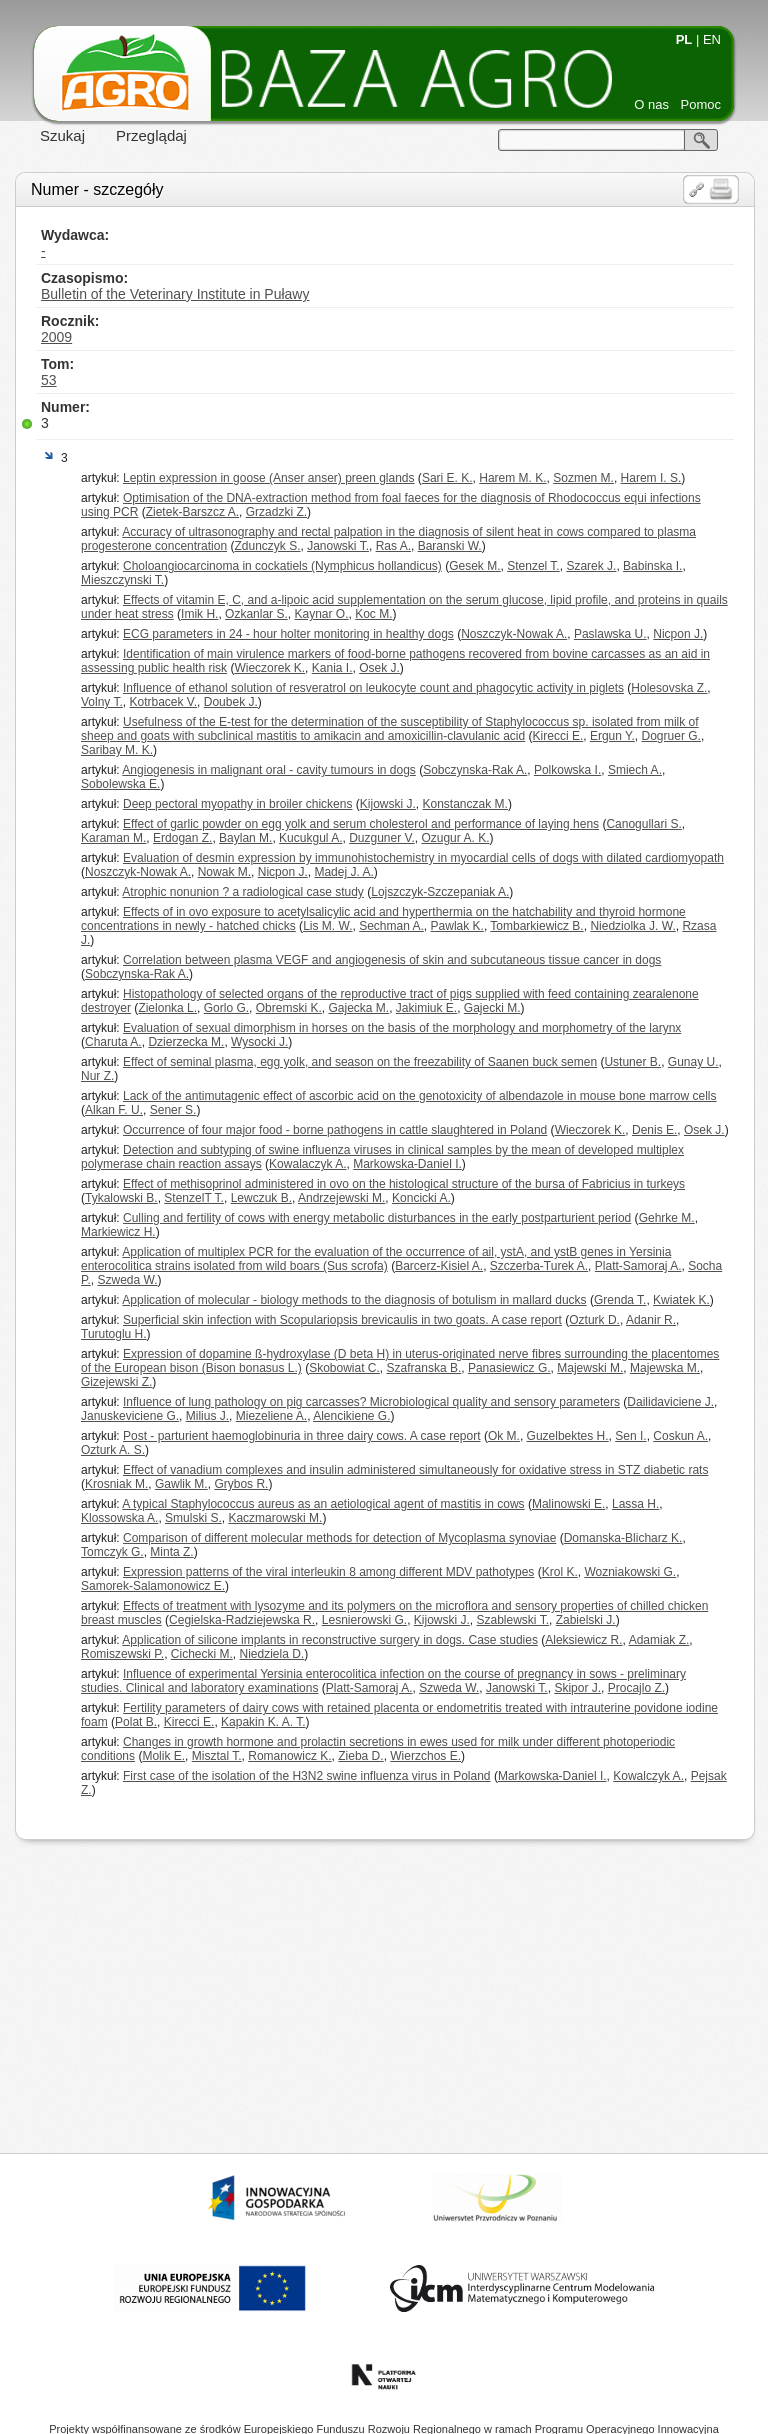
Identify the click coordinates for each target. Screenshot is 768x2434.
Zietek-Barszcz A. (192, 512)
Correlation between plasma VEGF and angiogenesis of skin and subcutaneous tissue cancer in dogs (392, 960)
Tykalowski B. (121, 1198)
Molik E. (163, 1756)
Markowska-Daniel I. (407, 1164)
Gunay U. (693, 1062)
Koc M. (373, 614)
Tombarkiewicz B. (536, 926)
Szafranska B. (424, 1368)
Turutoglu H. (114, 1334)
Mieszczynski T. (122, 580)
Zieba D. (360, 1756)
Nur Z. (97, 1076)
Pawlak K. (457, 926)
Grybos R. (241, 1484)
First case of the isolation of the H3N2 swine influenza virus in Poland (307, 1776)
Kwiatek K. (681, 1300)
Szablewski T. (513, 1620)
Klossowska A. (119, 1518)
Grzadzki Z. (276, 512)
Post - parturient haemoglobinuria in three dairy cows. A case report (302, 1436)
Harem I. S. (651, 478)
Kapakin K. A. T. (263, 1722)
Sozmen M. (583, 478)
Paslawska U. (610, 634)
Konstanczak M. (465, 804)
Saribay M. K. (117, 750)
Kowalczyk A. (648, 1776)
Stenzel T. (533, 566)
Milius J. (207, 1416)
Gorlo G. (226, 1008)
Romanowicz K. (289, 1756)
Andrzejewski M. (341, 1198)
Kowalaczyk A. (307, 1164)
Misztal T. (217, 1756)
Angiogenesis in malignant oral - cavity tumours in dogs (268, 770)
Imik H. (199, 614)
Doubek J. (231, 702)
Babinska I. (652, 566)
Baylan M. (245, 838)
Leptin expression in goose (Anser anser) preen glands (269, 478)
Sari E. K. (447, 478)
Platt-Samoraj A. (638, 1266)
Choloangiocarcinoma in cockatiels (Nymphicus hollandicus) (282, 566)
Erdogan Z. (182, 838)
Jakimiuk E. (426, 1008)
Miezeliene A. (271, 1416)
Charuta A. (113, 1042)
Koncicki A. (421, 1198)
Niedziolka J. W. (632, 926)
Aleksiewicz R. (583, 1640)
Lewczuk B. (261, 1198)
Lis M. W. (327, 926)
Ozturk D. (594, 1320)
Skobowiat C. (344, 1368)
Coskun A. (680, 1436)
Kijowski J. (388, 804)
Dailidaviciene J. (670, 1402)
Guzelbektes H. (568, 1436)
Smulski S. (193, 1518)
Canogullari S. (643, 824)
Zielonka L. (167, 1008)
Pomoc (701, 104)
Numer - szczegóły (97, 189)
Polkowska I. (567, 770)
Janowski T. (338, 546)
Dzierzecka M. (186, 1042)
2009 (56, 337)
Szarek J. (591, 566)
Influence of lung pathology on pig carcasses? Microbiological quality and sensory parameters (371, 1402)
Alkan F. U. (114, 1110)
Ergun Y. (612, 736)
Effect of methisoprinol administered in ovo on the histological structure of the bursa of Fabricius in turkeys (404, 1184)
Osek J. (379, 668)
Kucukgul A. (310, 838)
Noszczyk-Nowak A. (514, 634)
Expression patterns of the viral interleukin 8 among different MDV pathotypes (328, 1572)
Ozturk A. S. (113, 1450)
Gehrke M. (667, 1218)
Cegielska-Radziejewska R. (242, 1620)
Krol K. (560, 1572)
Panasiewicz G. (509, 1368)
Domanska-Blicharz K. (623, 1538)
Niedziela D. (272, 1654)
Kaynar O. (321, 614)
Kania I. (332, 668)
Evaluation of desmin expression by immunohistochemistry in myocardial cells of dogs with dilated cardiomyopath (423, 858)
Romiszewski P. (122, 1654)
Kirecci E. (558, 736)
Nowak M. (224, 872)
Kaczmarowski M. (275, 1518)
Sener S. (173, 1110)
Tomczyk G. (112, 1552)
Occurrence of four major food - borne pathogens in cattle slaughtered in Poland (335, 1130)
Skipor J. (577, 1688)
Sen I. (630, 1436)
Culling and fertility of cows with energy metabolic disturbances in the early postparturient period (377, 1218)
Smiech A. (635, 770)
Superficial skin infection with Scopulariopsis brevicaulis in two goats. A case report (342, 1320)
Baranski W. (450, 546)
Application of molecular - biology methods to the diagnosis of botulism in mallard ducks (354, 1300)
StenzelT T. (194, 1198)
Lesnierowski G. (364, 1620)
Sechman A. (391, 926)
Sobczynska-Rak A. (475, 770)
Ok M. (504, 1436)
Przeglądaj (151, 135)
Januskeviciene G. (130, 1416)
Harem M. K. (512, 478)
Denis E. (654, 1130)
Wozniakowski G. (630, 1572)
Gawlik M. (181, 1484)
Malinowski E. (568, 1504)
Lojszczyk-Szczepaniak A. (440, 892)
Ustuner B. (632, 1062)
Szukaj (62, 135)
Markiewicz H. (118, 1232)
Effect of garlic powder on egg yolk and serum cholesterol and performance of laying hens (361, 824)
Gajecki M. (492, 1008)
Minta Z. (171, 1552)
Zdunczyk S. (267, 546)
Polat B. (136, 1722)
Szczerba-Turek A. (539, 1266)
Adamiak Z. (659, 1640)
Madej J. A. (343, 872)
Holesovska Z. (669, 688)
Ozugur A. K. (455, 838)
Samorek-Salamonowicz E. (153, 1586)
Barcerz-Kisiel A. (439, 1266)
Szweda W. (127, 1280)
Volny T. (102, 702)
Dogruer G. (671, 736)
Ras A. (393, 546)
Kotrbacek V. (163, 702)
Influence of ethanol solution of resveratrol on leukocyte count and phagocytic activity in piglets (373, 688)
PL (684, 39)
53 (49, 380)
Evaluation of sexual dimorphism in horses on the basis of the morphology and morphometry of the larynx (402, 1028)
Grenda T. (620, 1300)
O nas (651, 104)
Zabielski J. (586, 1620)
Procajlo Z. (636, 1688)
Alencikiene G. (351, 1416)
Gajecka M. (358, 1008)
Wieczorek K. (269, 668)
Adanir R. (651, 1320)
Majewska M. (665, 1368)
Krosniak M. (116, 1484)
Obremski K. (289, 1008)
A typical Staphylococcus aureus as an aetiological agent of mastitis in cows (323, 1504)
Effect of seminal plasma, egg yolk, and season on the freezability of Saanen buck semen (360, 1062)
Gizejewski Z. (116, 1382)
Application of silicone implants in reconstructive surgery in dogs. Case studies (330, 1640)
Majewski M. (590, 1368)
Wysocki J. (259, 1042)
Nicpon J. (678, 634)
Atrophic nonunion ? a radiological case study (243, 892)
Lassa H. (635, 1504)
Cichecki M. (202, 1654)
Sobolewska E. (120, 784)
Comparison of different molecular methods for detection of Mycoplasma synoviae (339, 1538)
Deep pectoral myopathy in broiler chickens (237, 804)
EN (712, 39)
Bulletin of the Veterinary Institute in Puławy (175, 294)
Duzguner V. (382, 838)
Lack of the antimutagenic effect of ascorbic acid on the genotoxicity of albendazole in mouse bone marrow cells (419, 1096)
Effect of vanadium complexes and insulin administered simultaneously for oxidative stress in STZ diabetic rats (415, 1470)
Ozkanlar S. (256, 614)
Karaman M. (113, 838)
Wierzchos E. (425, 1756)
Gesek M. (474, 566)
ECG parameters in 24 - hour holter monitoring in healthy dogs (288, 634)
